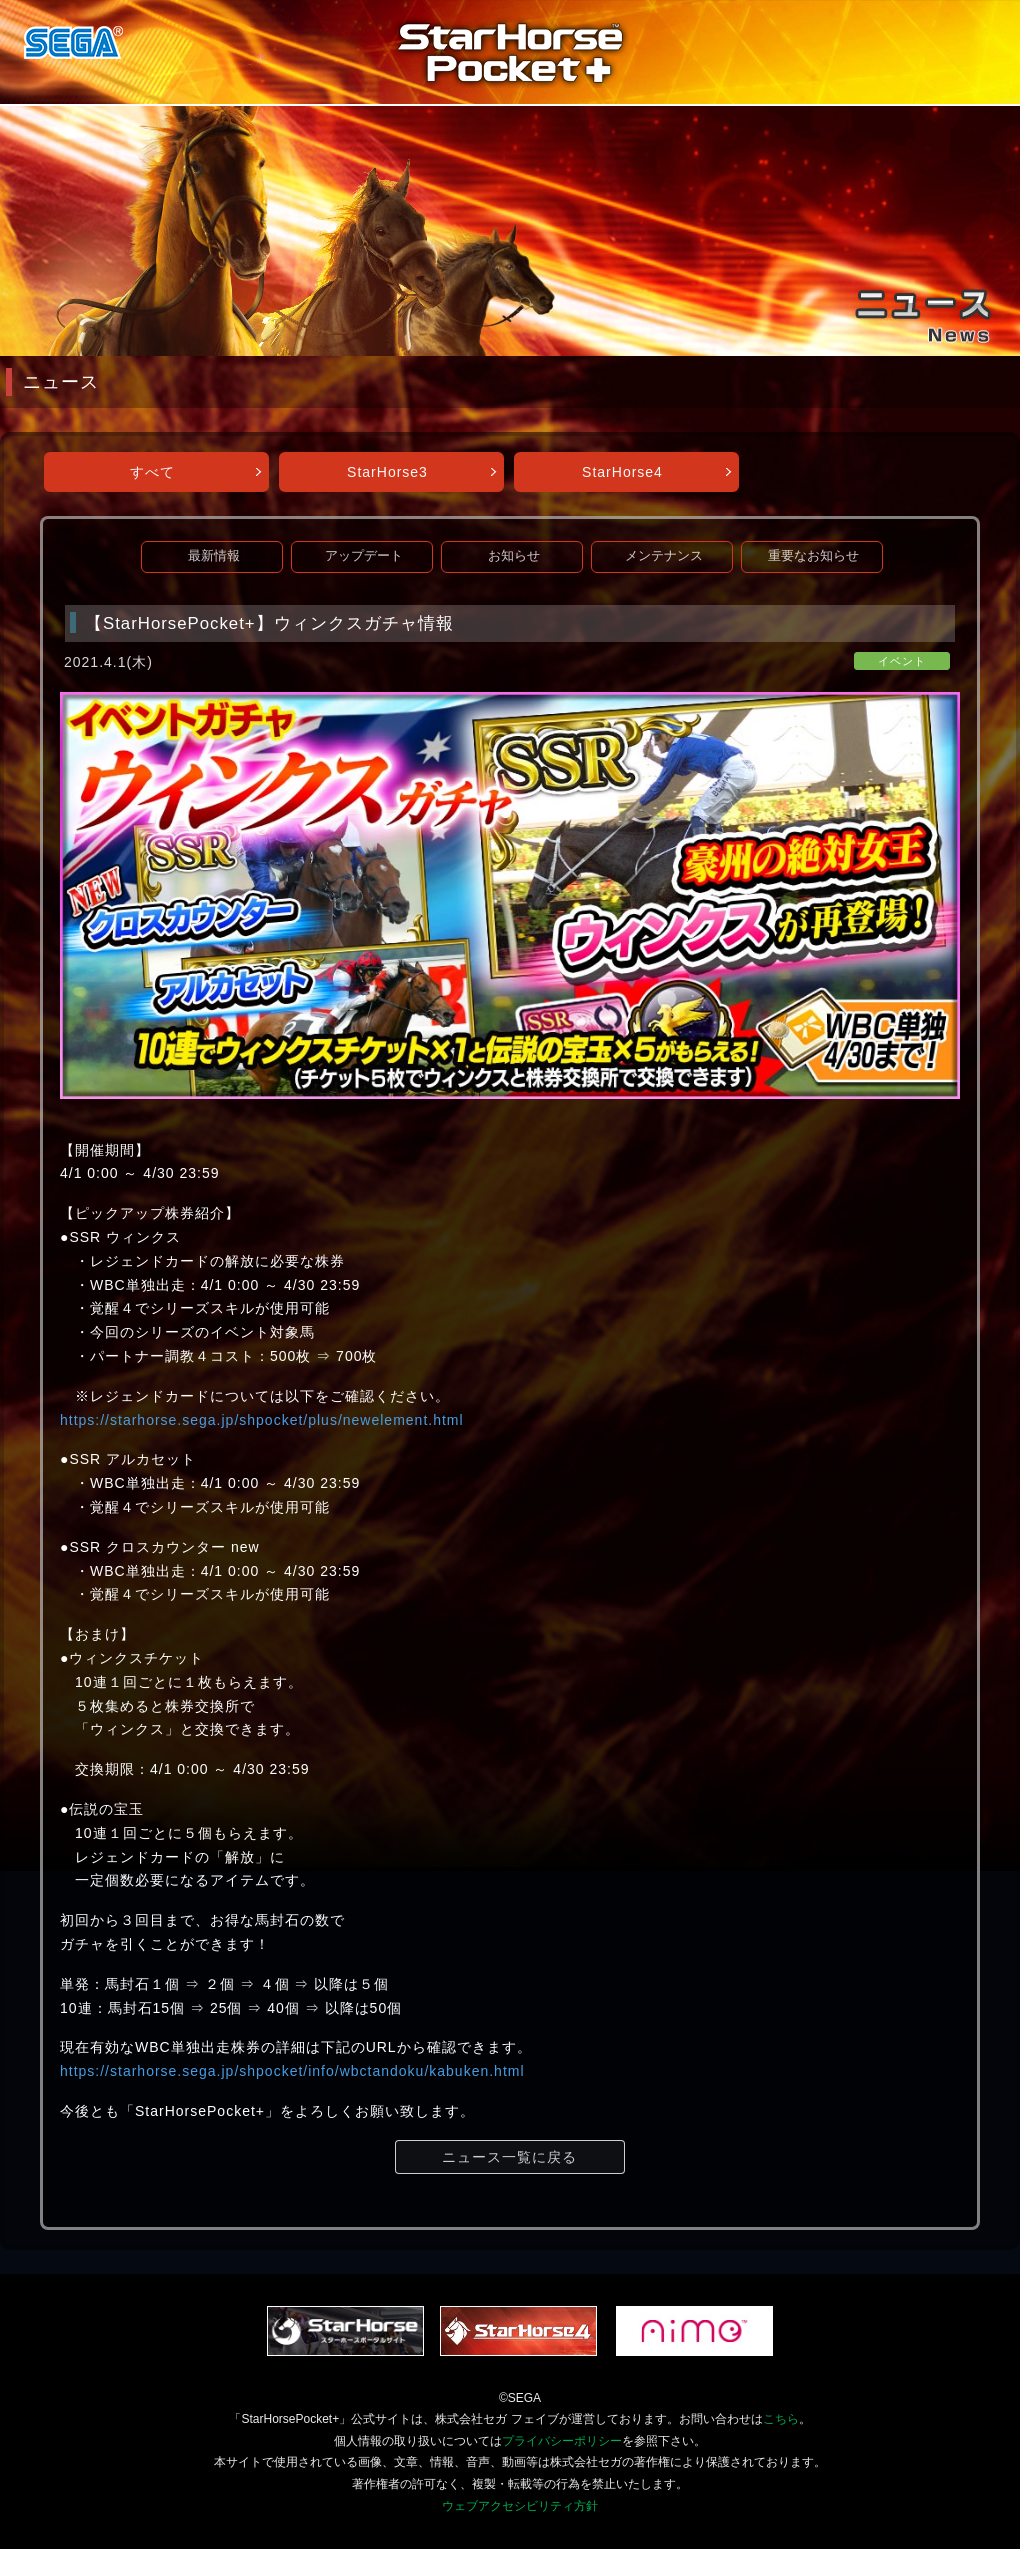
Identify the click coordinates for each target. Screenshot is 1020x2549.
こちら (781, 2419)
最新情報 (214, 556)
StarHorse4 (622, 472)
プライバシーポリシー (562, 2441)
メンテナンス (664, 556)
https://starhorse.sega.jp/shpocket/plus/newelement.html (262, 1420)
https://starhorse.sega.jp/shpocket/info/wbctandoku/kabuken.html (292, 2071)
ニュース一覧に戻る (509, 2157)
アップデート (364, 556)
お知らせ (514, 556)
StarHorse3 (387, 472)
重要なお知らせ (813, 556)
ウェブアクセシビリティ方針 (520, 2506)
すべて (152, 472)
